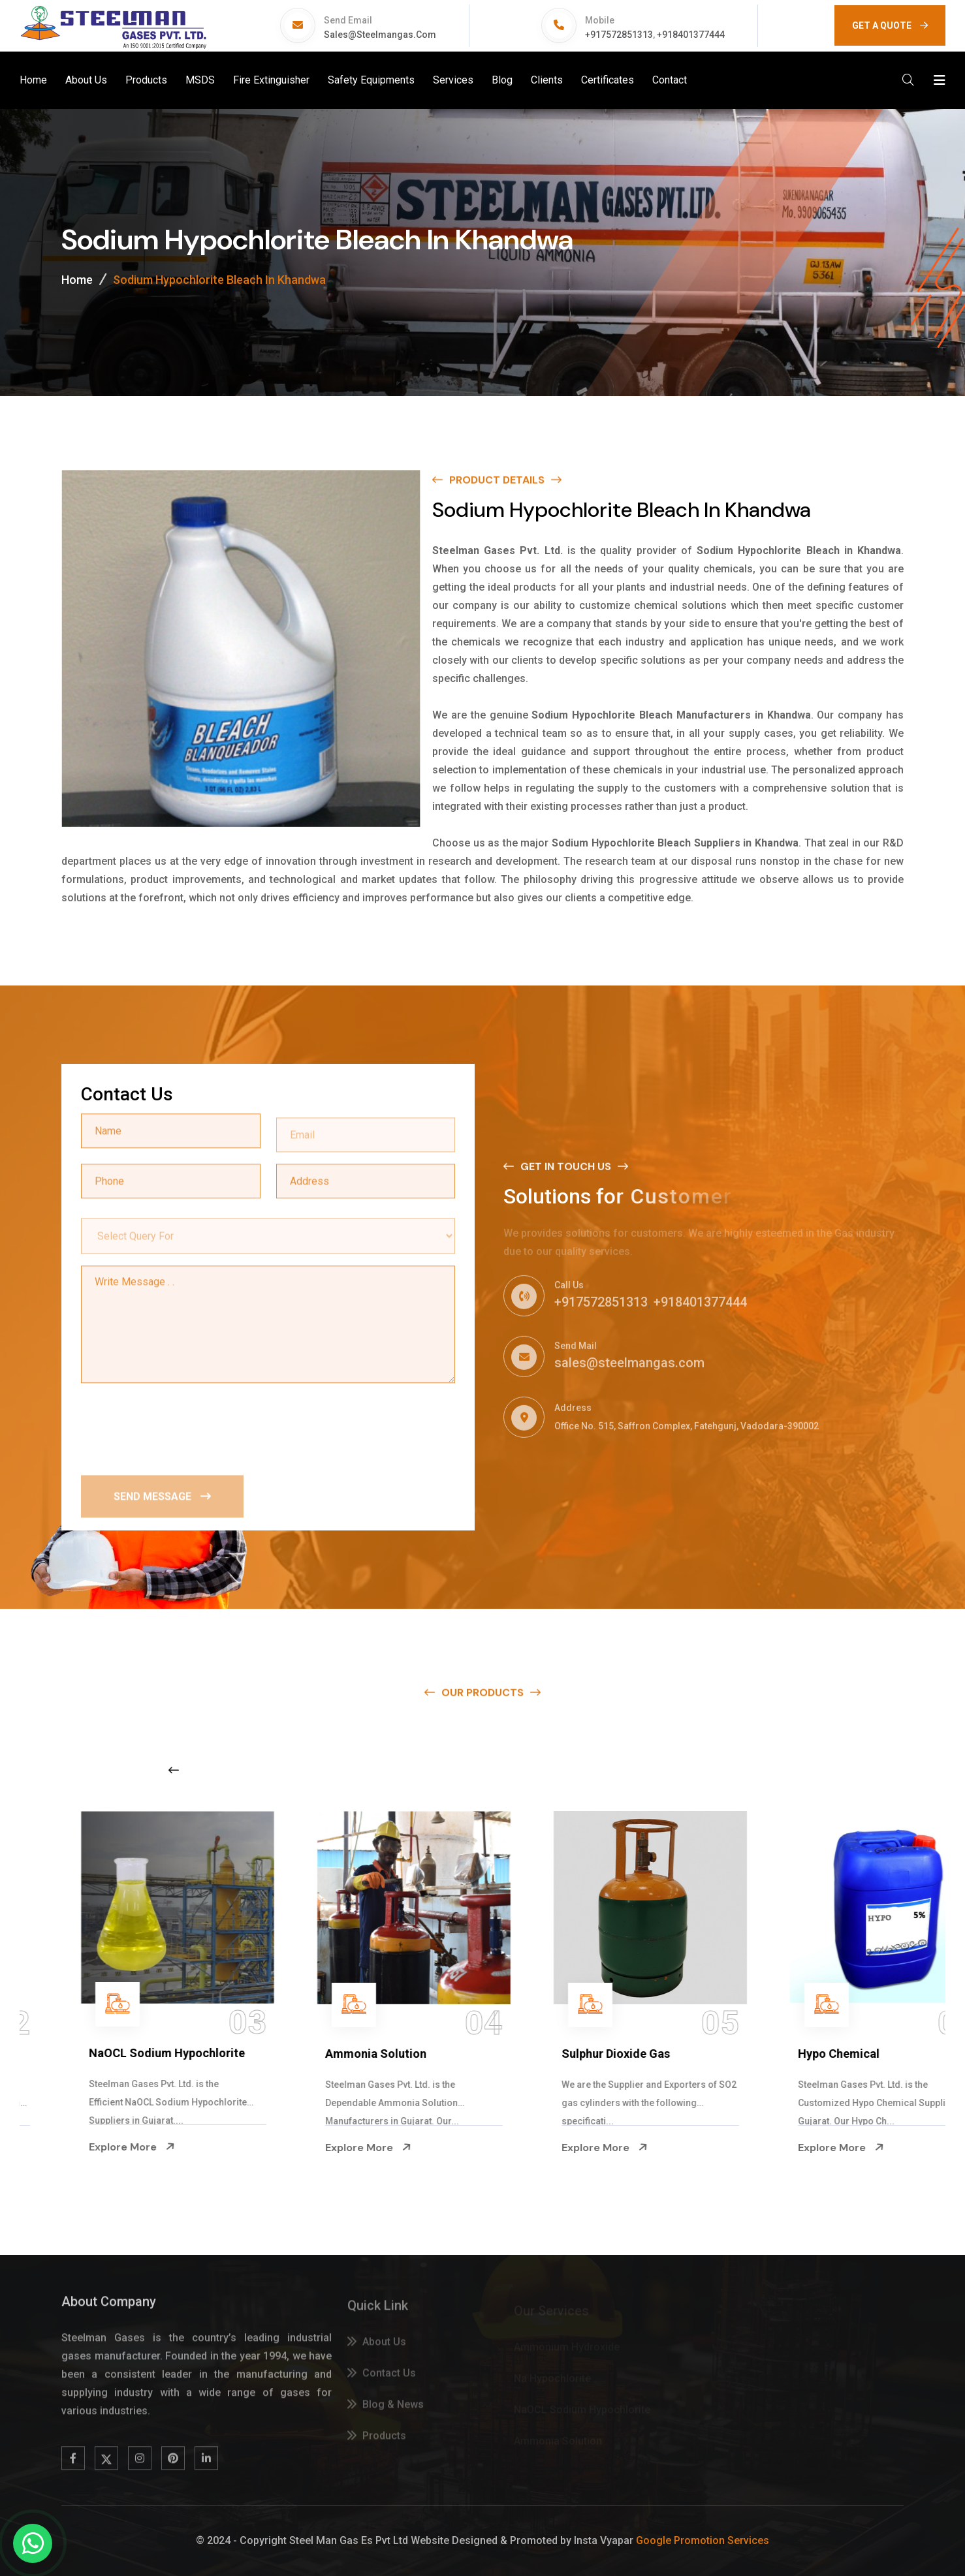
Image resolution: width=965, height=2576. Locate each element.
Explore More (81, 2147)
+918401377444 (691, 34)
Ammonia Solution (561, 2053)
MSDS (200, 80)
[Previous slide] (173, 1770)
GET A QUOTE (890, 25)
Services (453, 80)
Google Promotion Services (702, 2540)
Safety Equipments (371, 80)
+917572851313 (619, 34)
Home (33, 80)
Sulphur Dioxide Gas (801, 2053)
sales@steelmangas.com (380, 34)
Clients (547, 80)
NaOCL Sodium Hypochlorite (352, 2053)
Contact (669, 80)
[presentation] (180, 1427)
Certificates (607, 80)
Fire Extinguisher (271, 80)
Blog (502, 80)
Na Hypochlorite (82, 2053)
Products (146, 80)
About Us (86, 80)
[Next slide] (754, 1770)
